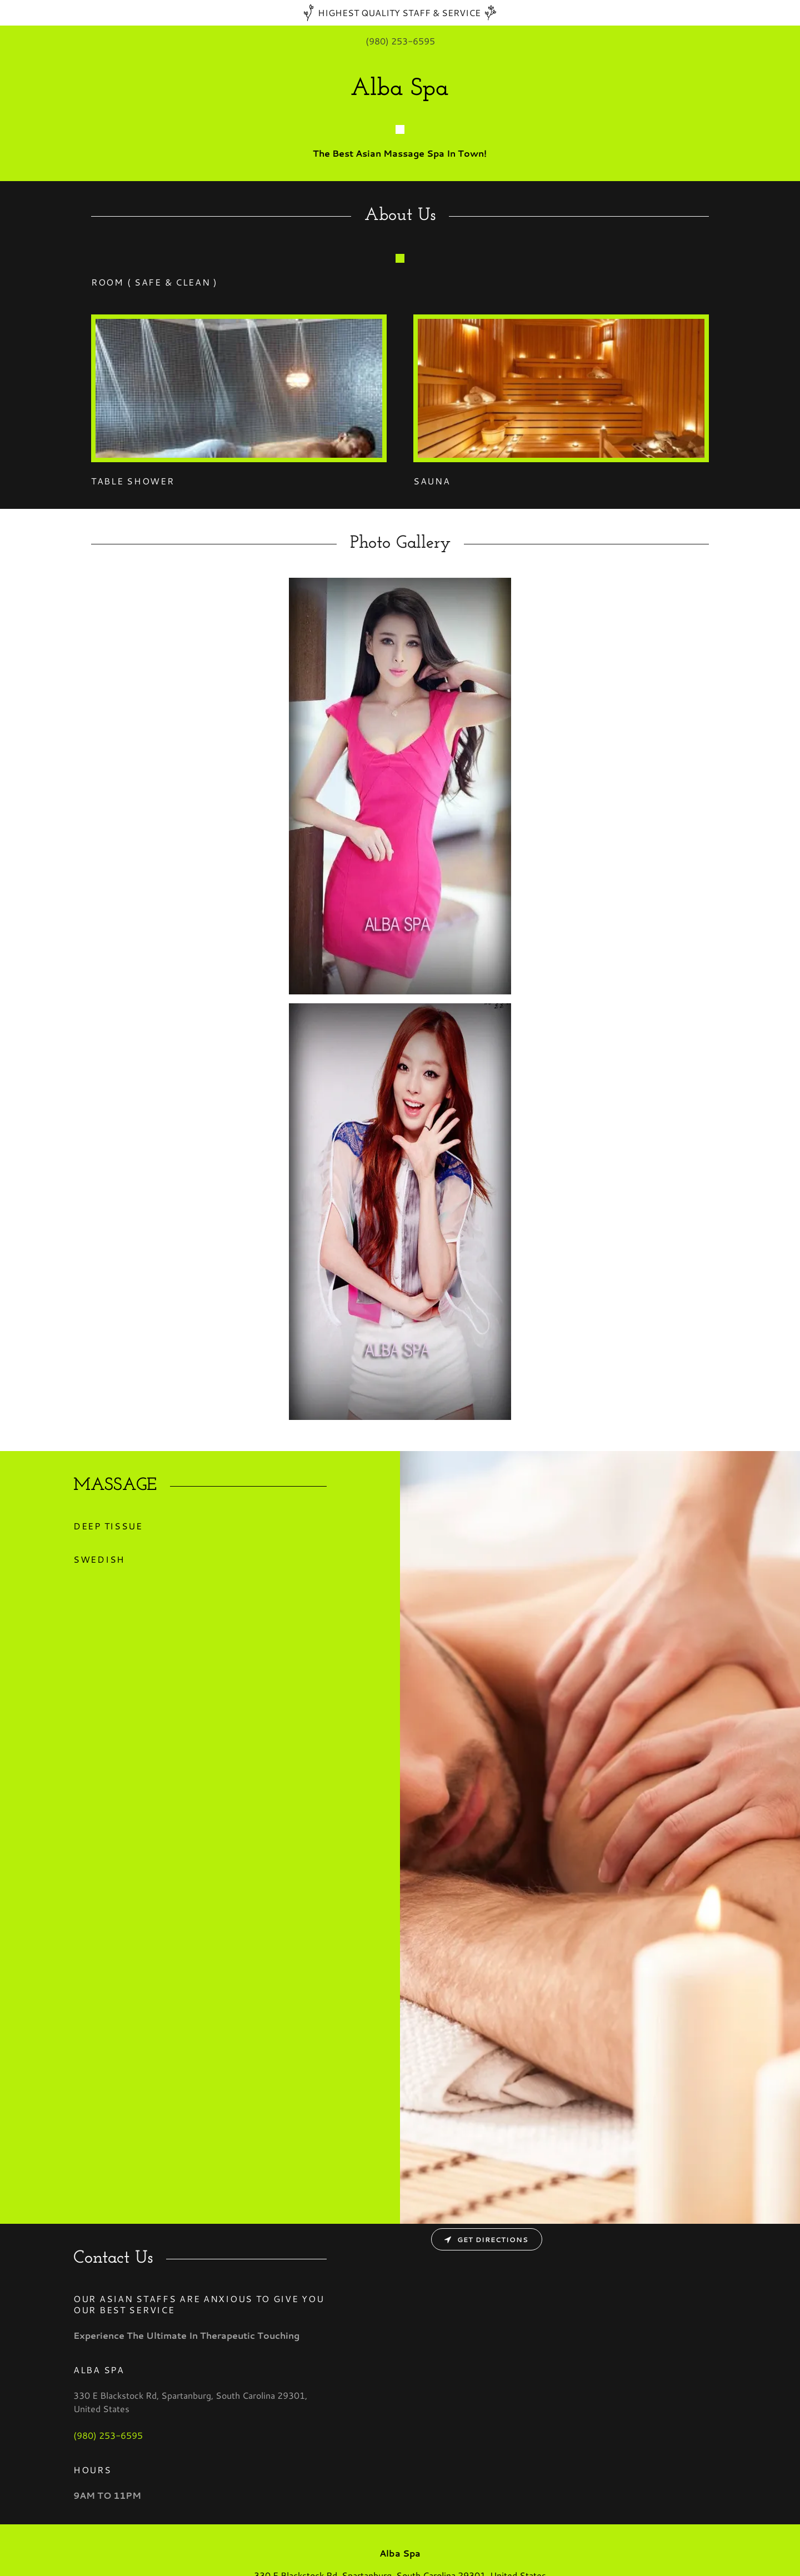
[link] (400, 91)
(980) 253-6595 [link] (400, 40)
